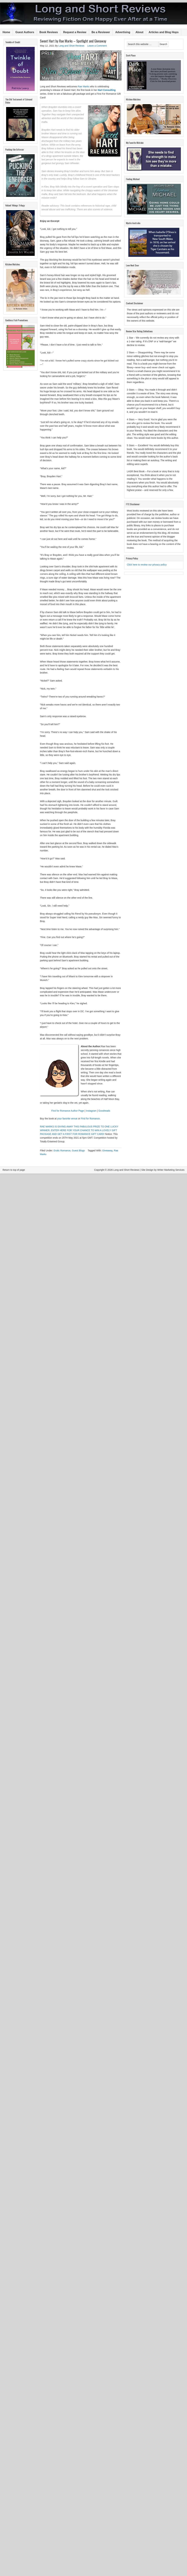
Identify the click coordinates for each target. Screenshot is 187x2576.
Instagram (91, 1110)
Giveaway (107, 1150)
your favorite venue (67, 1118)
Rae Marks (83, 86)
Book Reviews (48, 32)
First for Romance (90, 1118)
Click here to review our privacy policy (147, 564)
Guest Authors (24, 32)
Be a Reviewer (101, 32)
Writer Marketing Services (170, 1170)
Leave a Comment (97, 45)
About (139, 32)
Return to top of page (14, 1170)
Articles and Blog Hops (163, 32)
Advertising (122, 32)
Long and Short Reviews (93, 13)
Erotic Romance (62, 1150)
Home (6, 32)
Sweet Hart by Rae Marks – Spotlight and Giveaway (73, 40)
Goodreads (104, 1110)
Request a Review (74, 32)
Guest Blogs (78, 1150)
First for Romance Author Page (67, 1110)
